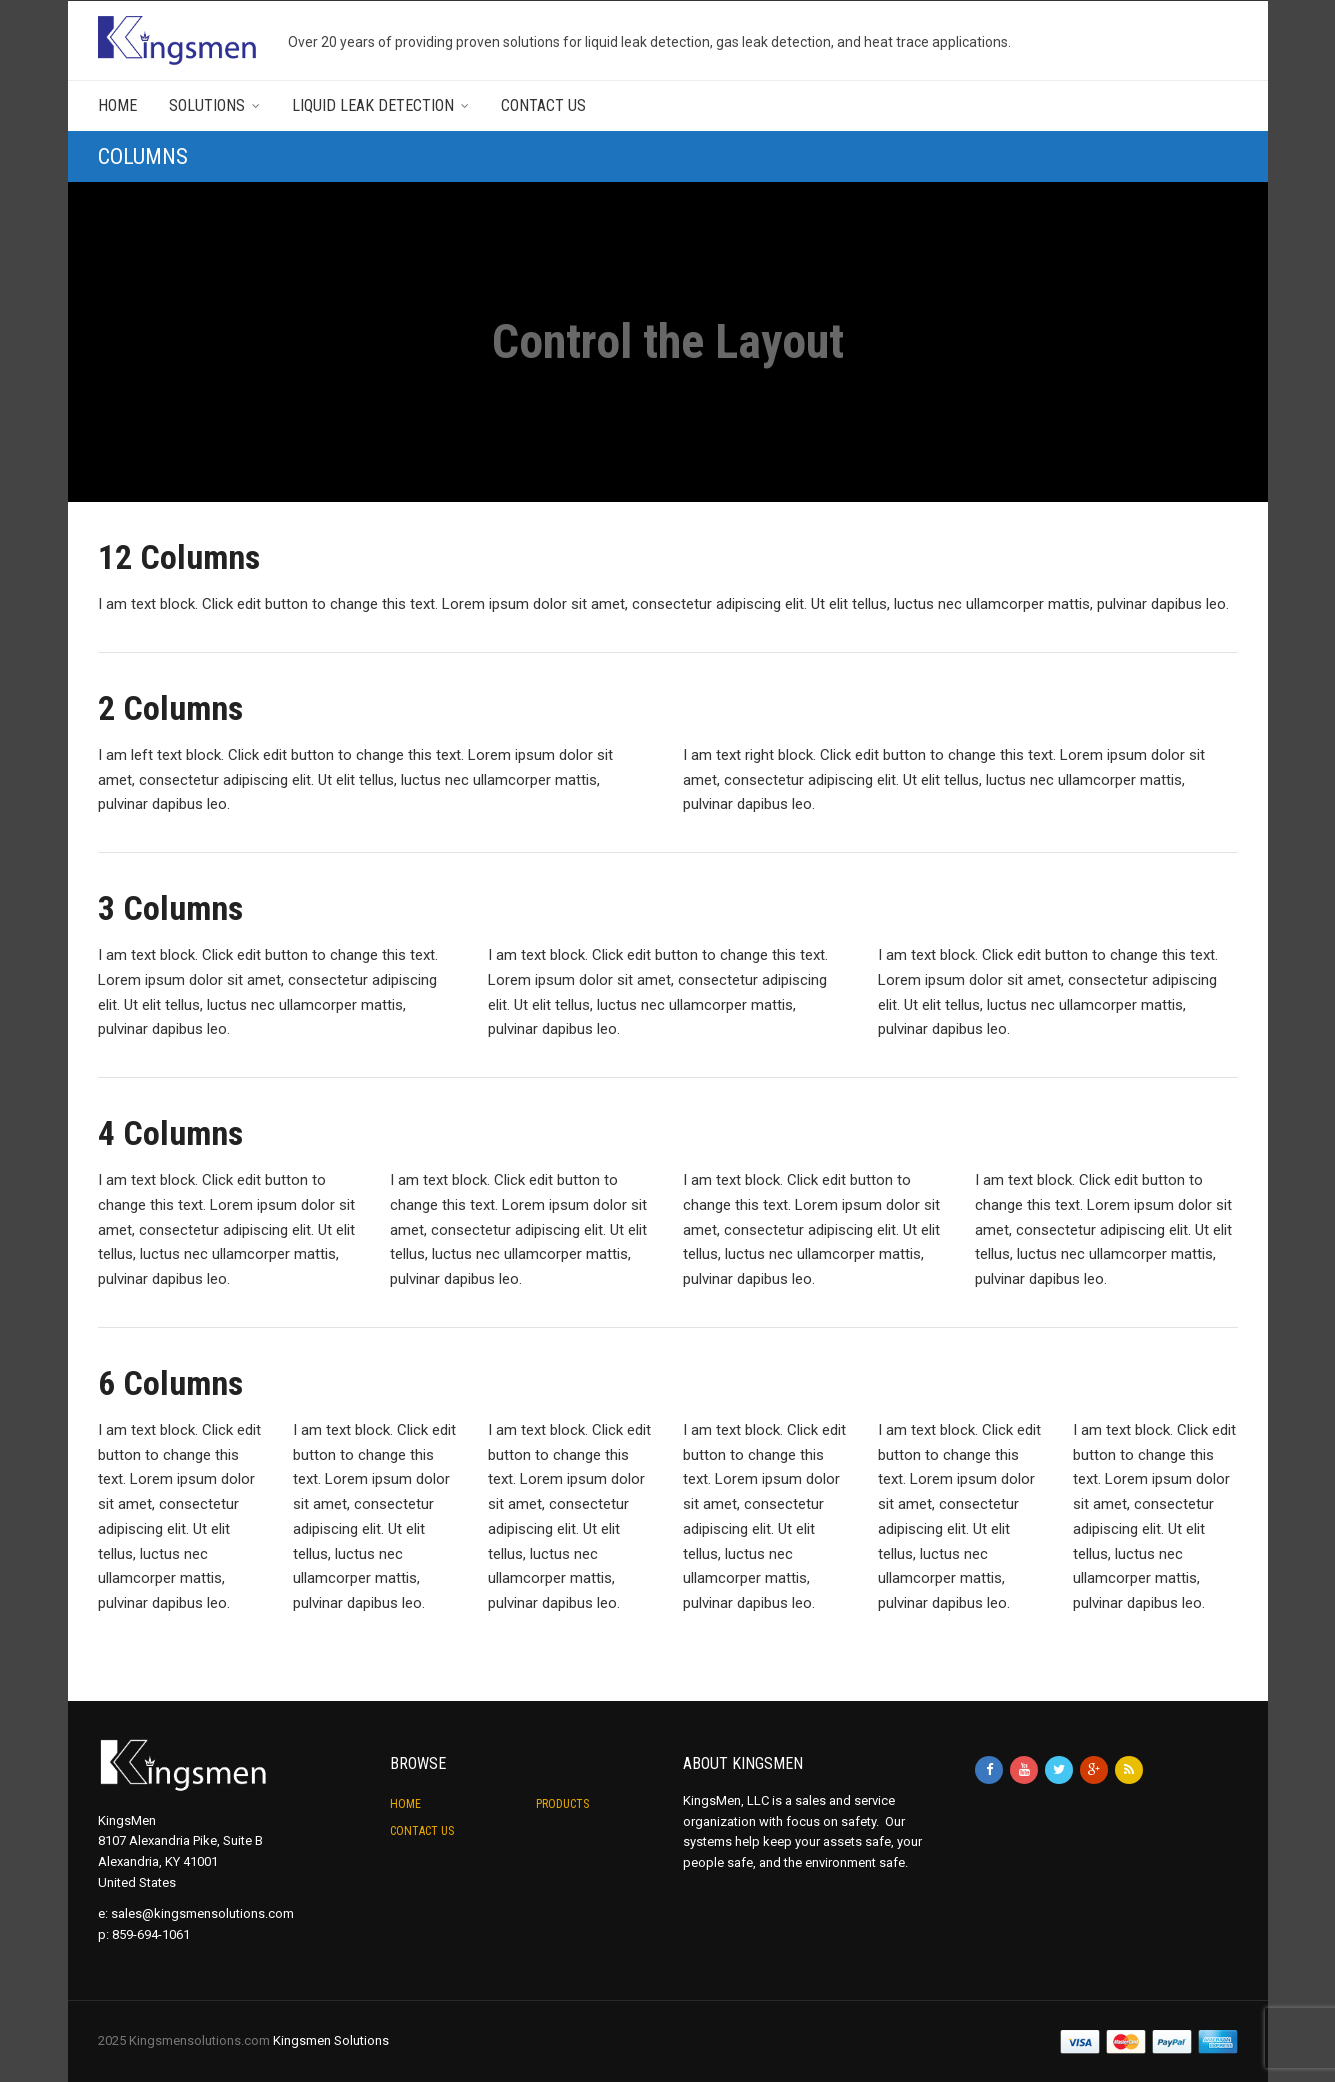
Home (117, 105)
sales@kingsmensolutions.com (202, 1913)
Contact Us (543, 105)
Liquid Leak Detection (373, 105)
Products (562, 1804)
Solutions (207, 105)
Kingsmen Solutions (331, 2040)
